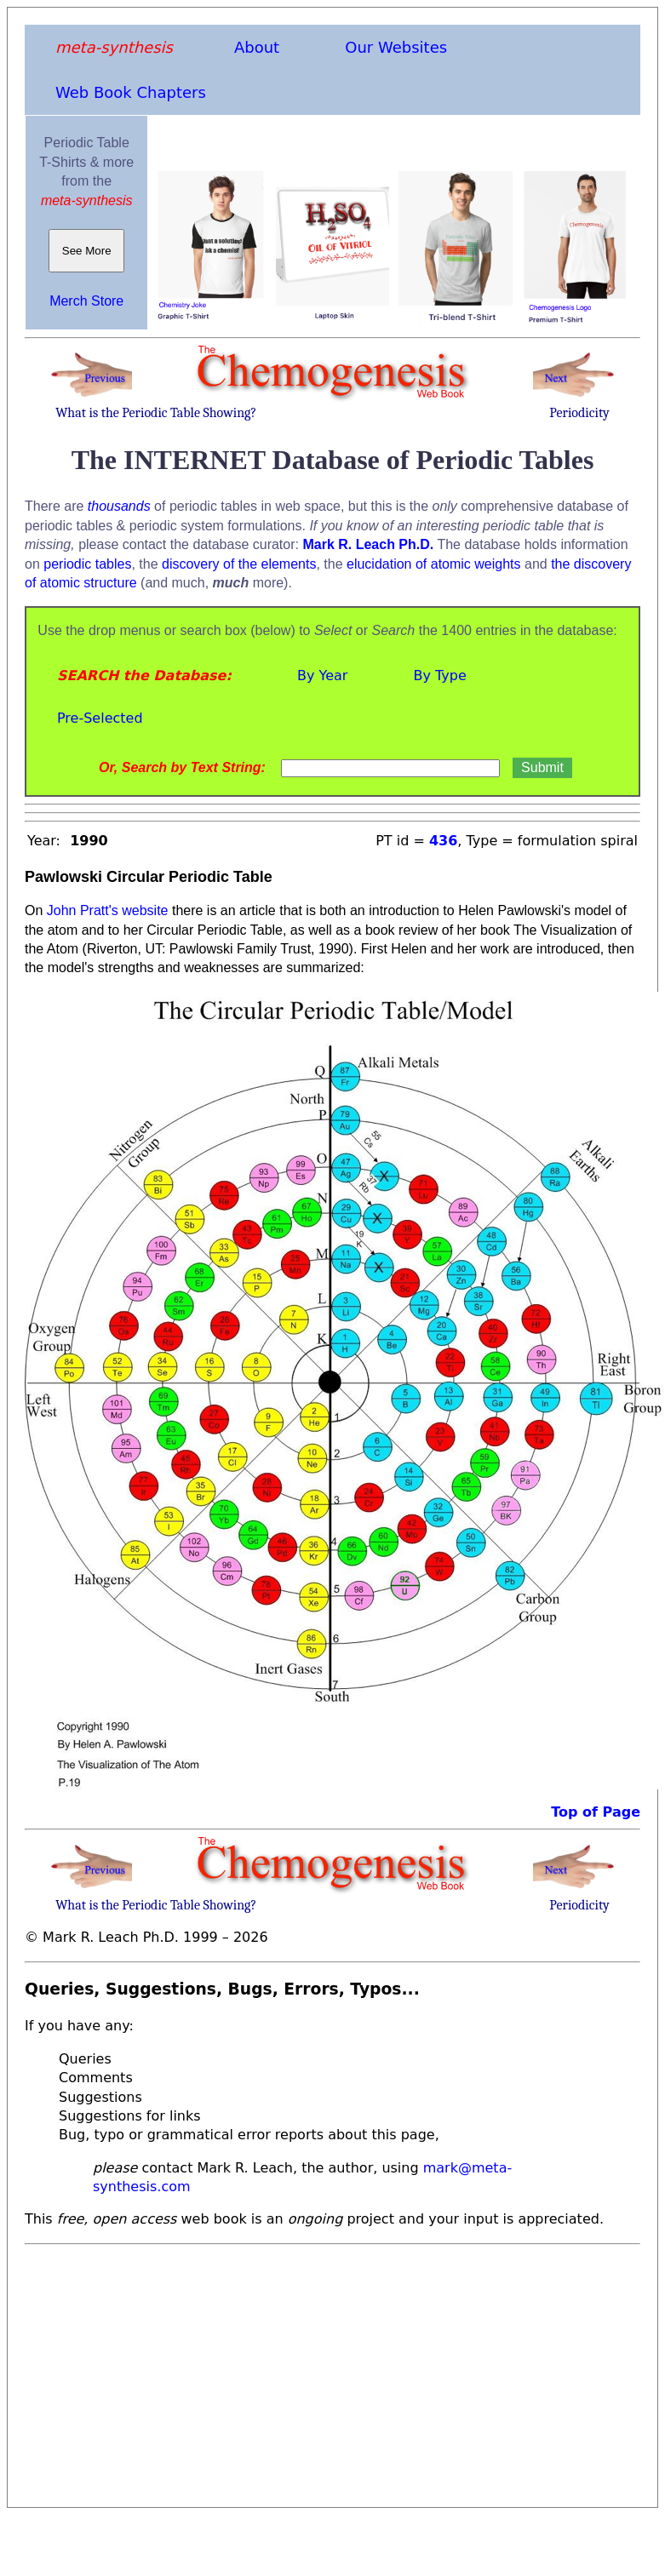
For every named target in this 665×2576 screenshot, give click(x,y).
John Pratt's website (108, 910)
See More (86, 250)
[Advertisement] (295, 2371)
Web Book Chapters (130, 92)
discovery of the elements (239, 564)
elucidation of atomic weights (434, 564)
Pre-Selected (100, 718)
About (256, 47)
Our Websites (396, 47)
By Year (322, 675)
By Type (439, 675)
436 (443, 841)
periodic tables (87, 564)
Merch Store (86, 301)
